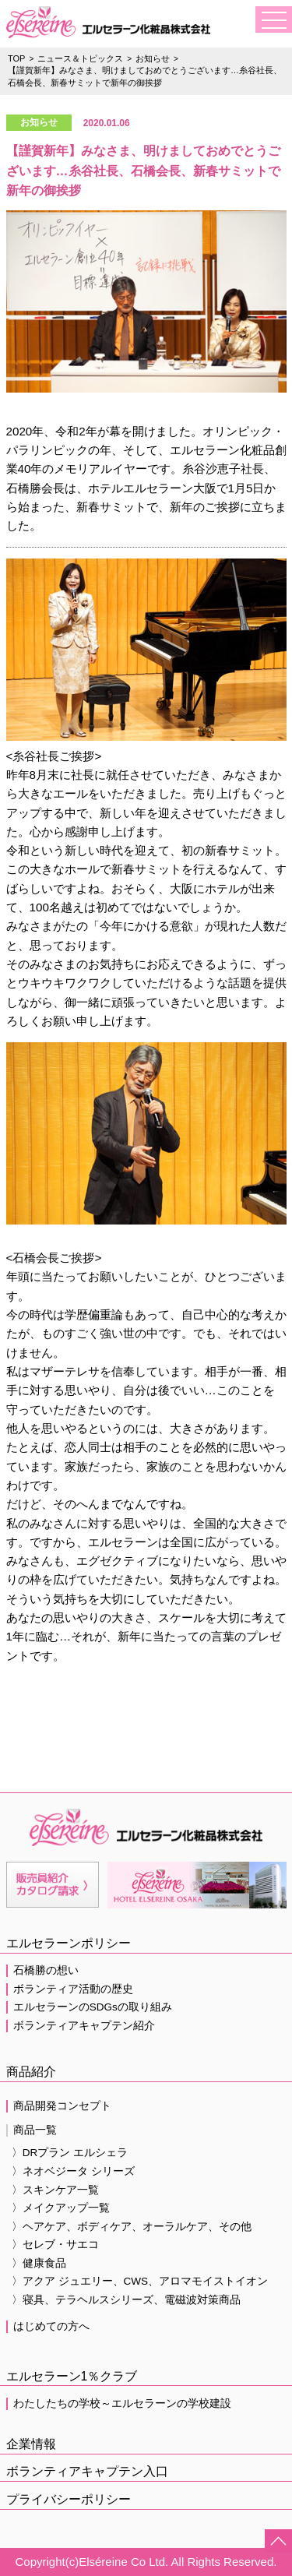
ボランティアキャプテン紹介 (84, 2026)
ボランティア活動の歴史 (73, 1989)
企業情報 (31, 2444)
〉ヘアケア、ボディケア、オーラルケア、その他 (132, 2226)
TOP (16, 58)
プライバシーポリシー (68, 2499)
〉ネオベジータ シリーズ (73, 2171)
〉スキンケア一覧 (55, 2190)
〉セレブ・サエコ (55, 2244)
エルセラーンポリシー (68, 1943)
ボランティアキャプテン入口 (87, 2471)
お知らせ (152, 58)
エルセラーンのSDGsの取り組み (92, 2007)
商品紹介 (31, 2071)
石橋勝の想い (46, 1970)
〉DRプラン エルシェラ (70, 2152)
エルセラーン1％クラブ (72, 2376)
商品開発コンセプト (62, 2106)
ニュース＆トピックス (80, 58)
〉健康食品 (39, 2263)
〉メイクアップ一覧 (61, 2208)
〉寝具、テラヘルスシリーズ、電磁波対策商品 (126, 2300)
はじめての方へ (51, 2326)
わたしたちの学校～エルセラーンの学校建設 (122, 2403)
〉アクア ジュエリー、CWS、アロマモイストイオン (140, 2281)
